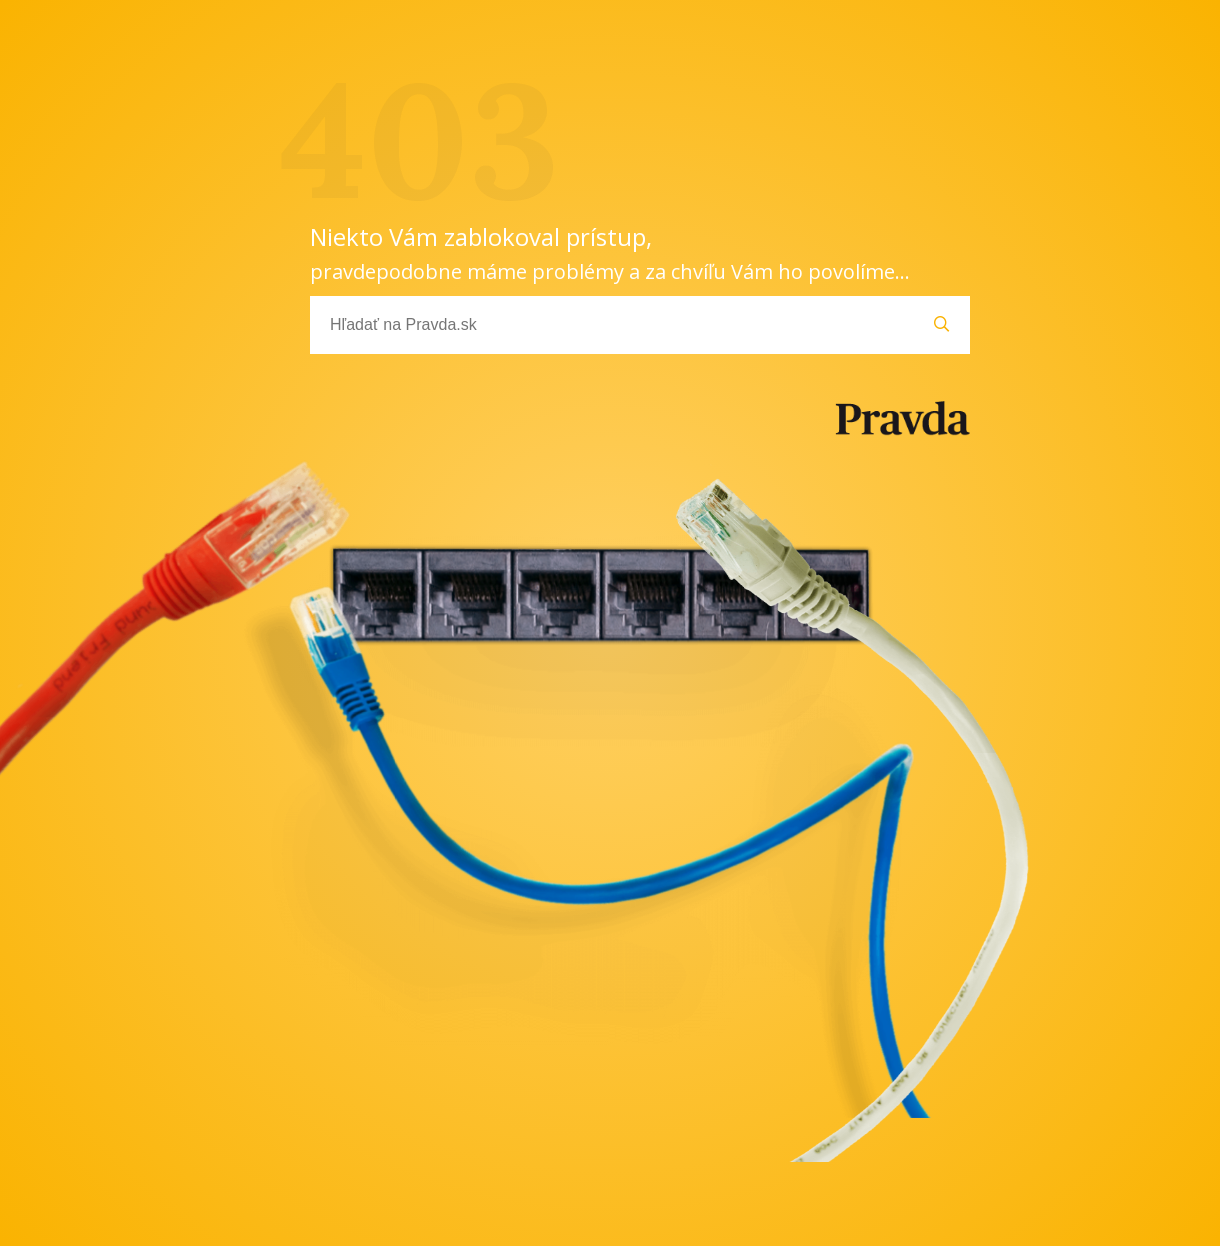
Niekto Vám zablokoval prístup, (610, 252)
